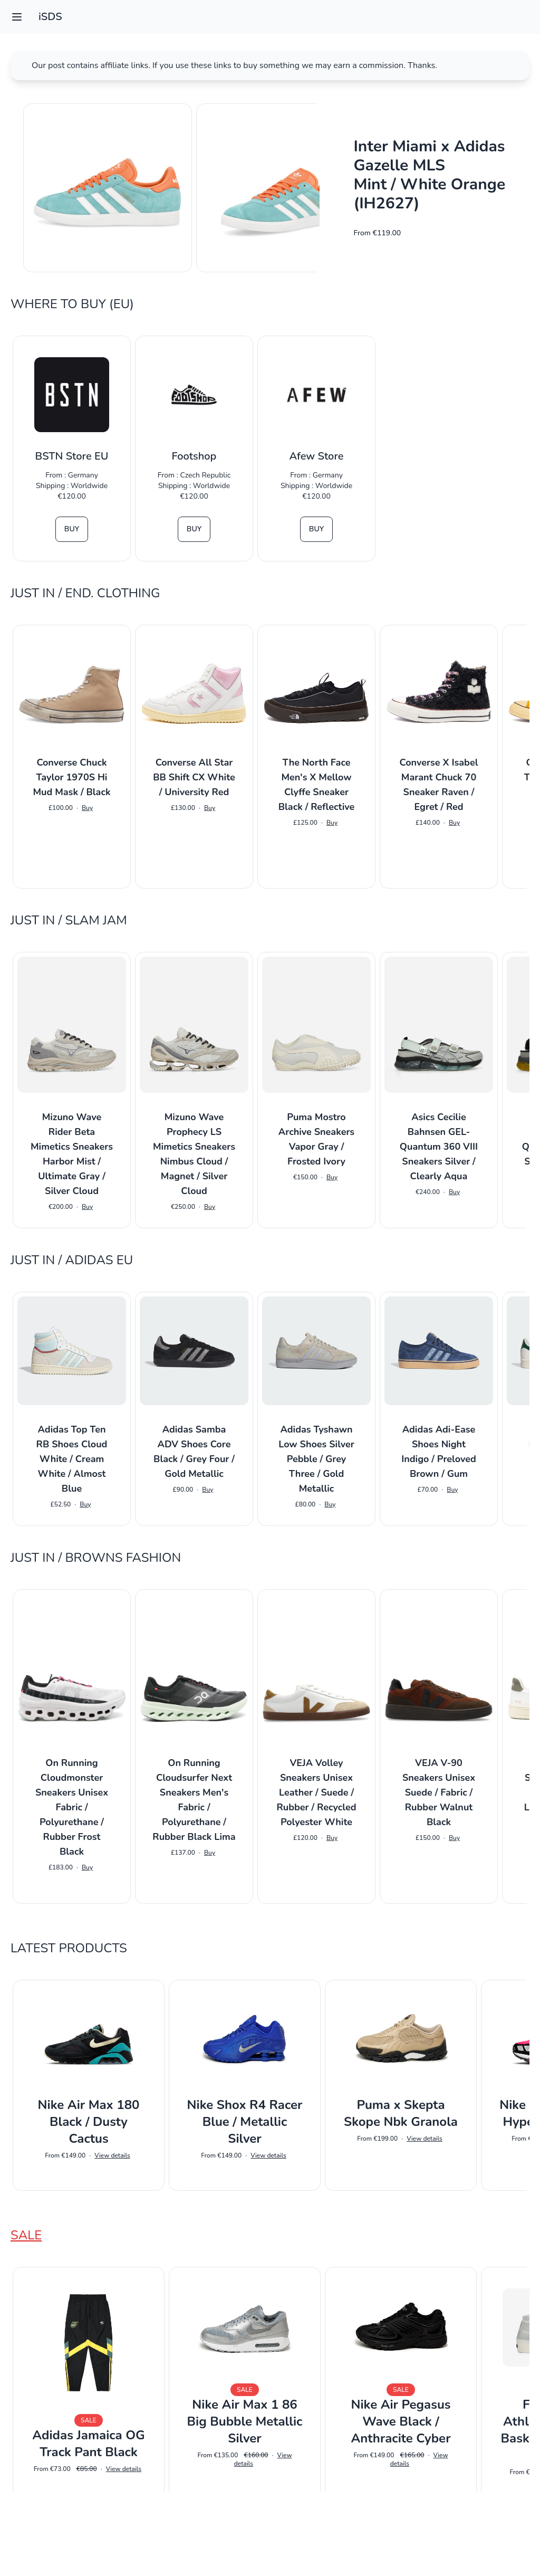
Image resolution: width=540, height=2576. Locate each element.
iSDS (50, 16)
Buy (71, 529)
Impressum (270, 2553)
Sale (26, 2235)
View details (112, 2155)
